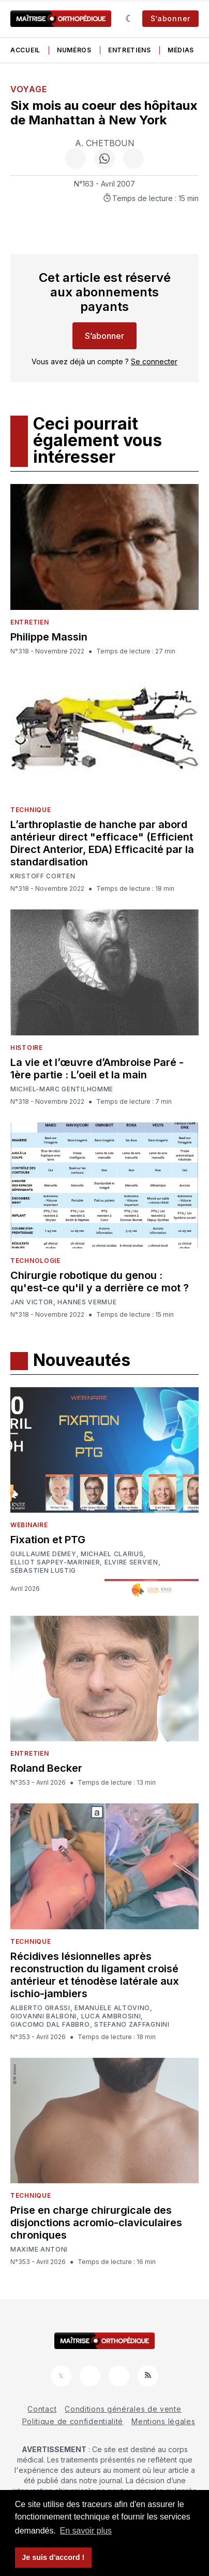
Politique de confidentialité (73, 2421)
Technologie (35, 1260)
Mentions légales (163, 2421)
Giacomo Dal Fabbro (50, 2024)
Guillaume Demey (43, 1554)
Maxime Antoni (39, 2249)
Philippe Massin (48, 637)
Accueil (25, 50)
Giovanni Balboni (43, 2016)
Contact (41, 2408)
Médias (181, 50)
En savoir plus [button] (86, 2530)
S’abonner (170, 18)
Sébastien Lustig (43, 1571)
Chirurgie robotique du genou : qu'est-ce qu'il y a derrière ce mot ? (99, 1281)
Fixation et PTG (47, 1539)
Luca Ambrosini (111, 2016)
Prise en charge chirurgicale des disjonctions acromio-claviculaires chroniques (96, 2222)
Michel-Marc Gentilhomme (61, 1089)
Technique (30, 810)
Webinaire (29, 1525)
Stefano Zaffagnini (132, 2024)
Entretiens (129, 50)
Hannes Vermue (86, 1302)
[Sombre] (129, 18)
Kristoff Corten (43, 876)
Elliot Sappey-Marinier (55, 1562)
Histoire (26, 1047)
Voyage (28, 89)
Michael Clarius (112, 1554)
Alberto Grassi (40, 2008)
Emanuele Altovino (112, 2008)
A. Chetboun (105, 143)
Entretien (29, 622)
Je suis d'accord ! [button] (53, 2557)
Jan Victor (31, 1302)
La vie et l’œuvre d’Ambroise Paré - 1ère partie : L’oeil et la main (97, 1068)
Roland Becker (46, 1768)
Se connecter (154, 361)
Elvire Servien (131, 1562)
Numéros (74, 50)
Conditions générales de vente (123, 2408)
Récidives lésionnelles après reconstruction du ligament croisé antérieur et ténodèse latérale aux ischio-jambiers (94, 1975)
